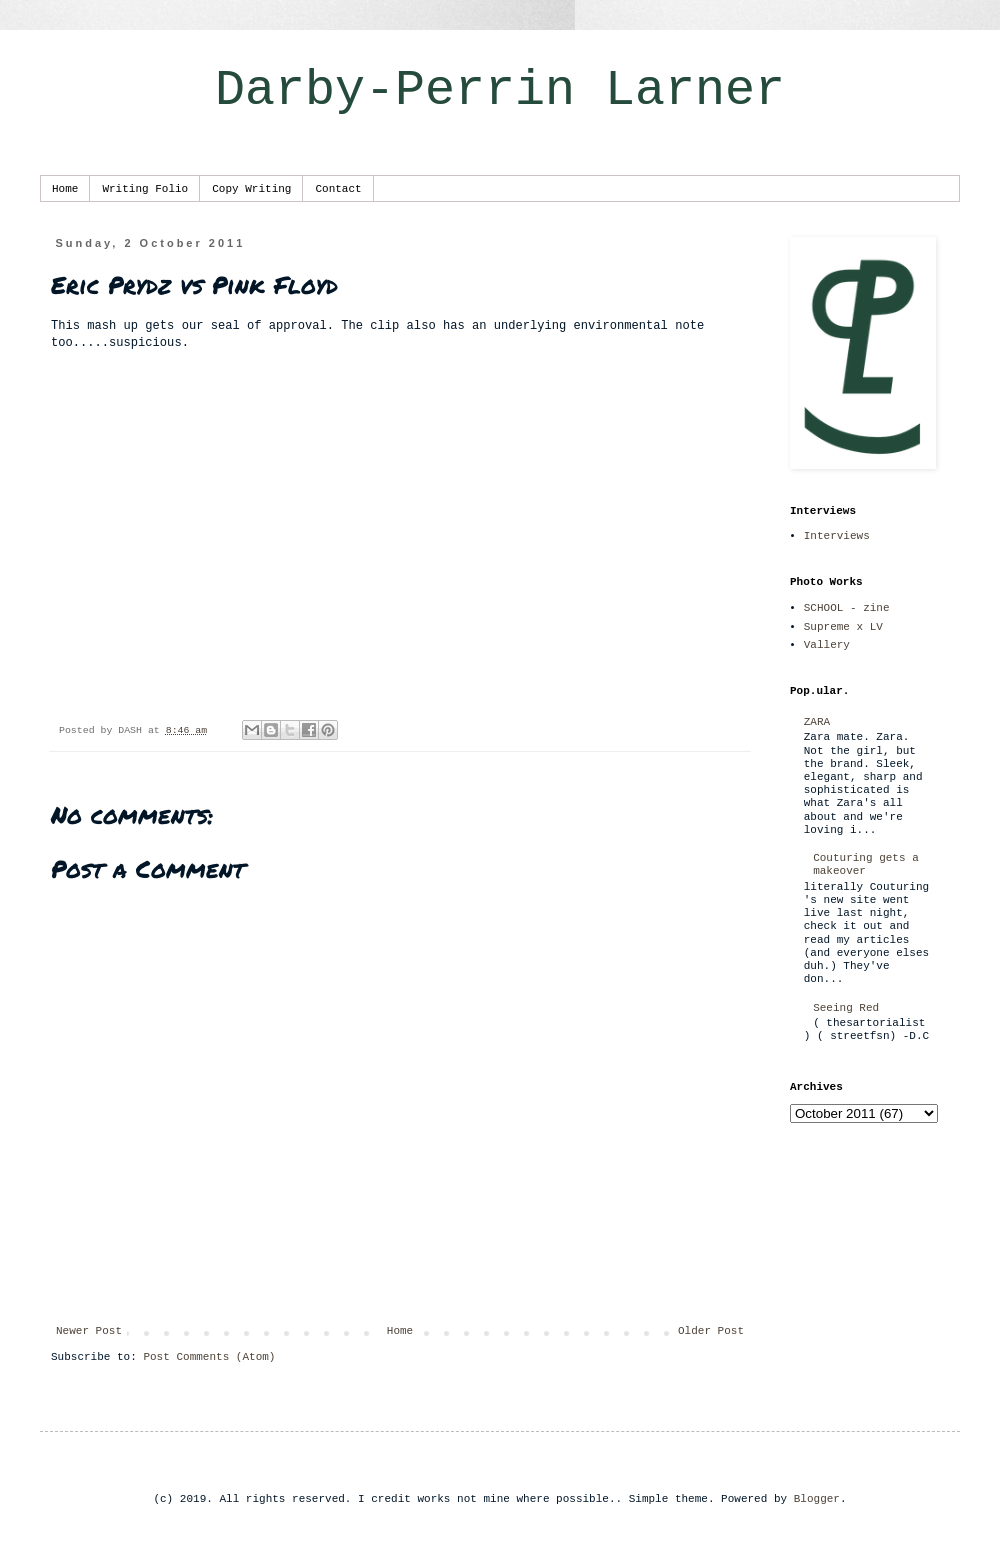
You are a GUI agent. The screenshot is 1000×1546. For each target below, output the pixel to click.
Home (65, 189)
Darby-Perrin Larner (500, 90)
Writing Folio (145, 189)
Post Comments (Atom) (209, 1357)
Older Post (711, 1331)
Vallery (827, 645)
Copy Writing (251, 189)
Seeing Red (846, 1008)
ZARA (817, 722)
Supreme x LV (843, 627)
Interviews (837, 536)
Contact (338, 189)
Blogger (817, 1499)
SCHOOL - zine (847, 608)
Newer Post (89, 1331)
